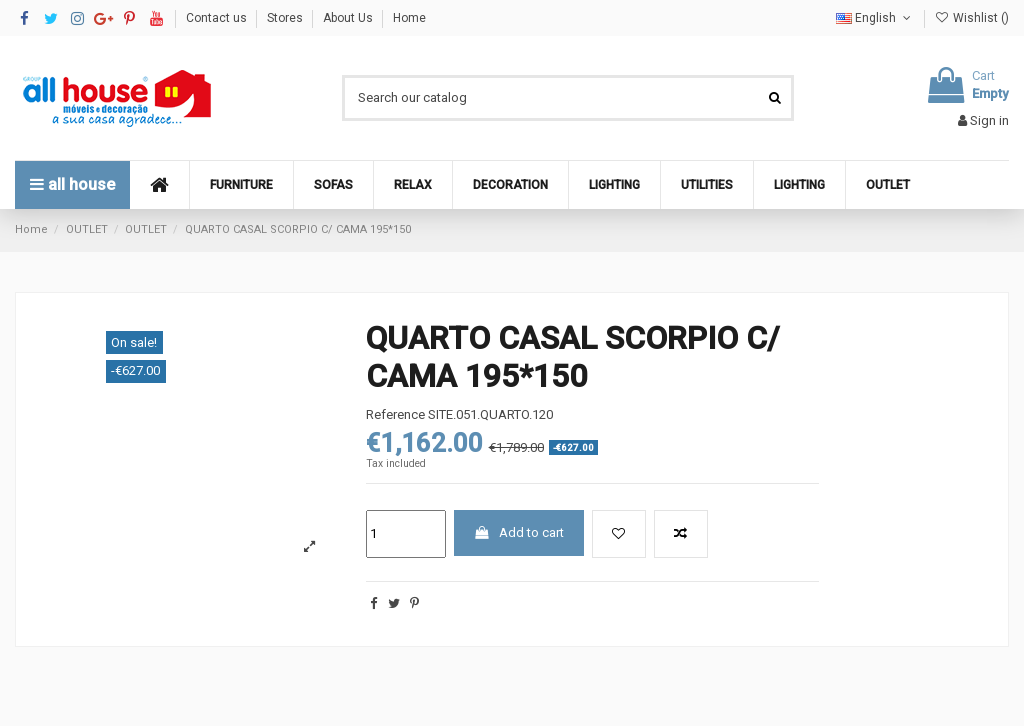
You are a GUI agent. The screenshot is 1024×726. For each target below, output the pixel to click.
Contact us (218, 18)
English (875, 18)
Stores (286, 18)
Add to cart (518, 532)
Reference (395, 414)
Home (409, 18)
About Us (349, 18)
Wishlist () (972, 18)
